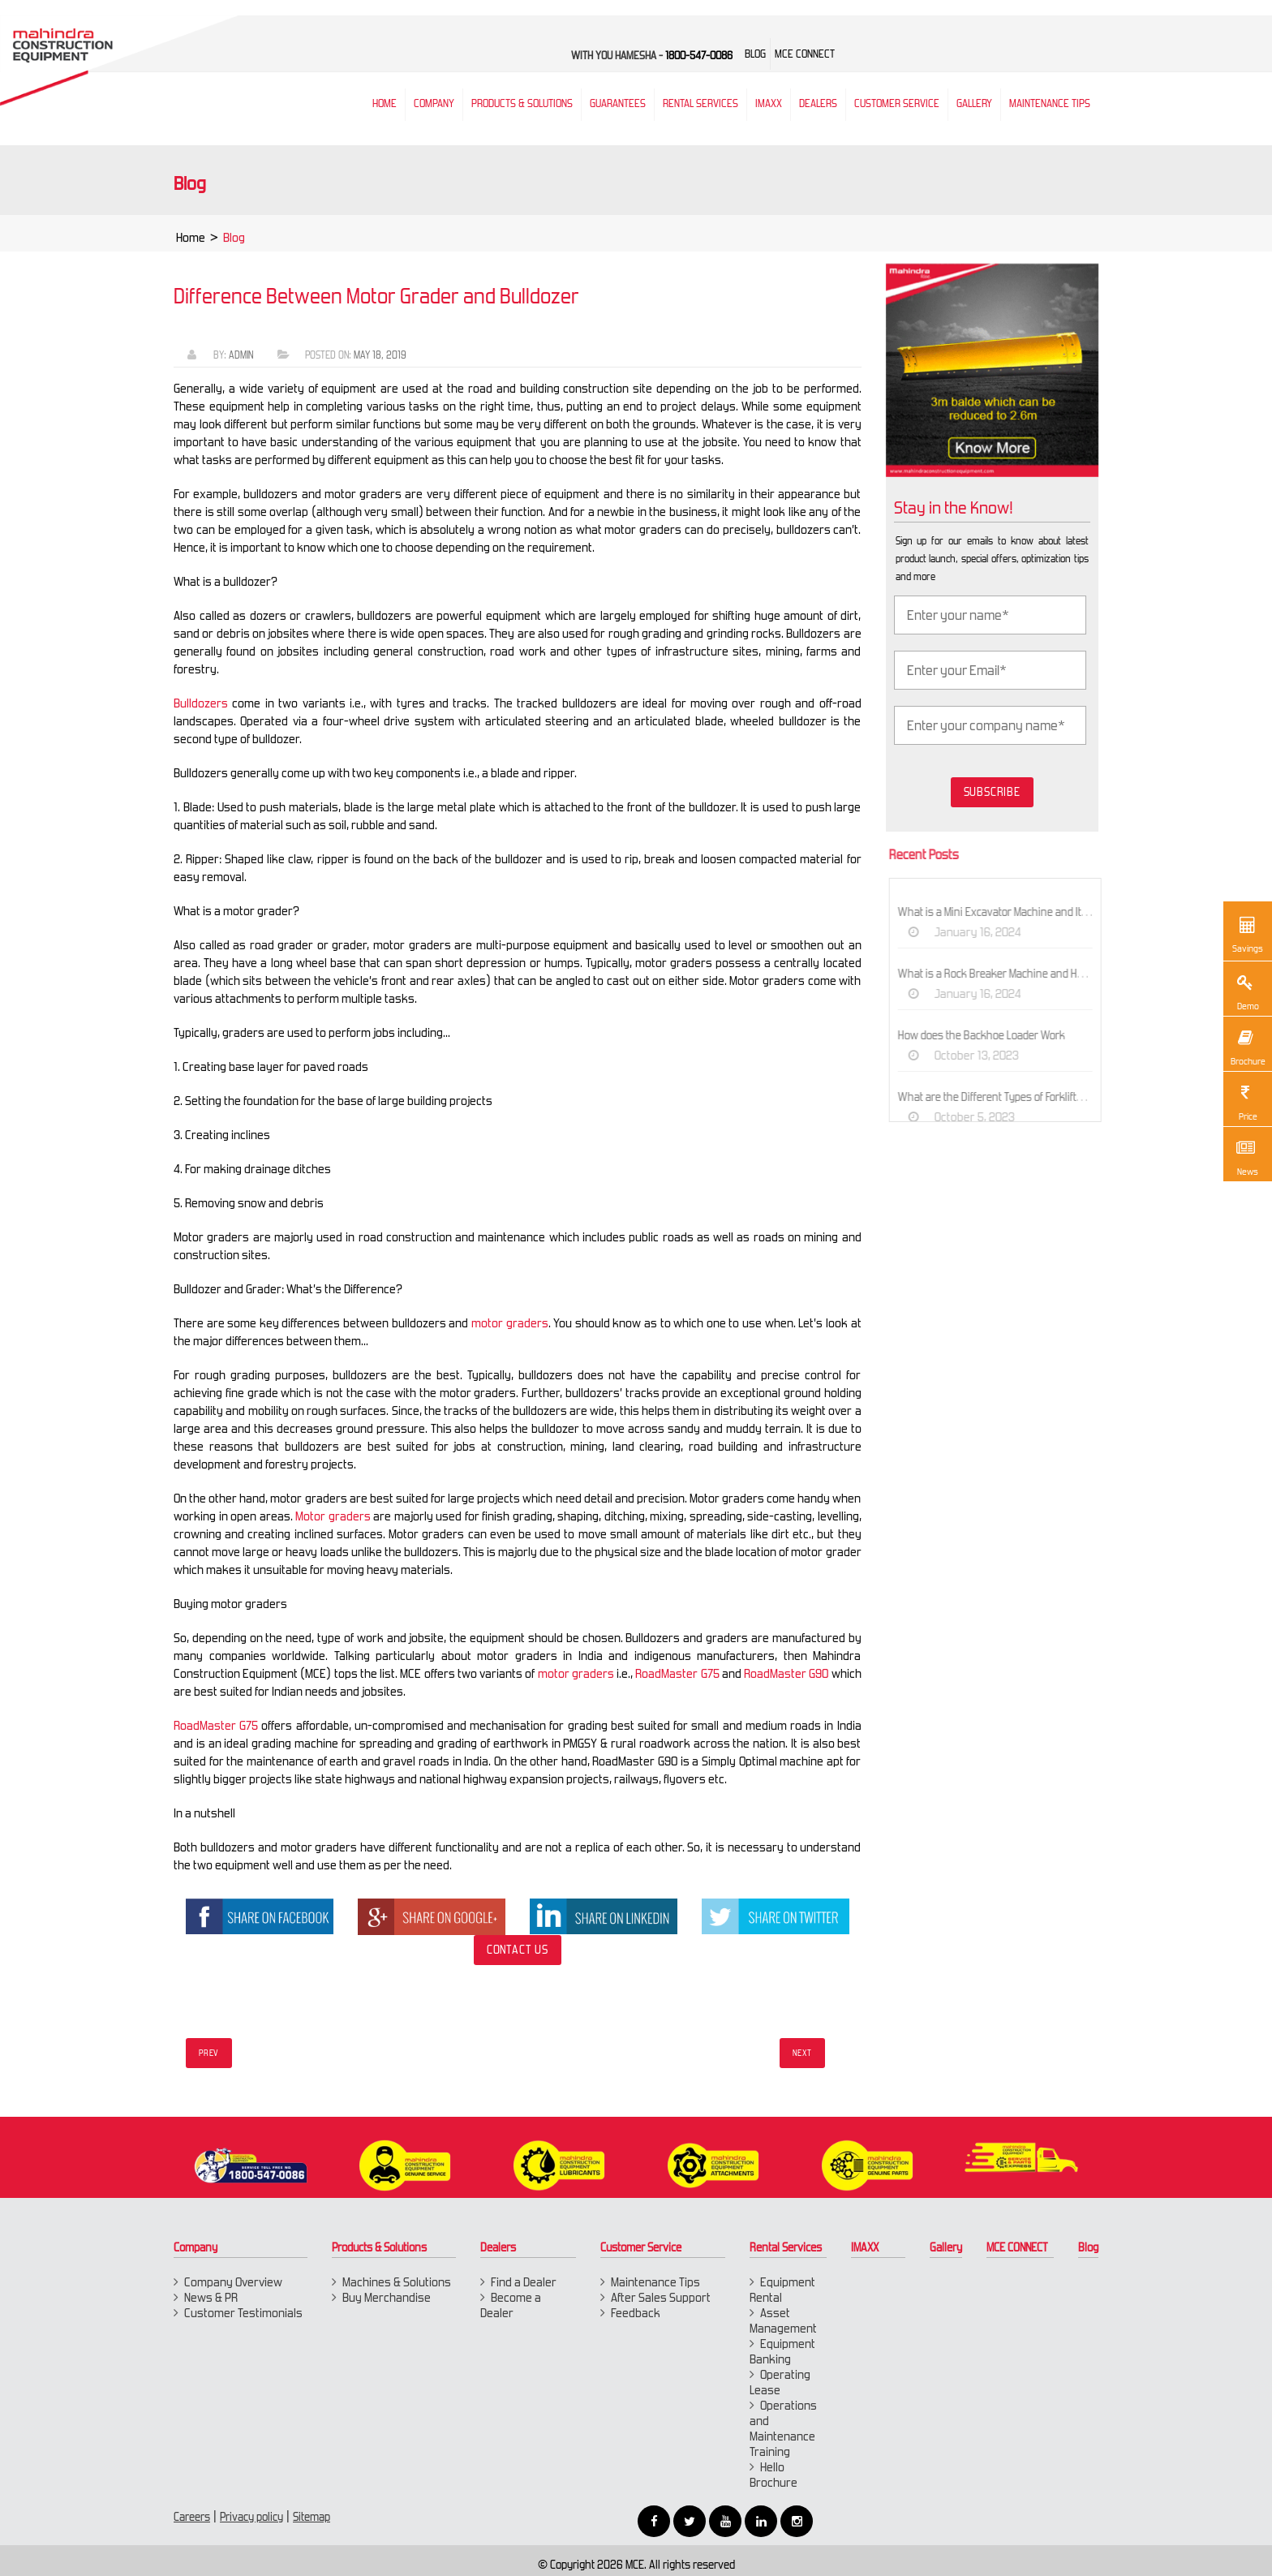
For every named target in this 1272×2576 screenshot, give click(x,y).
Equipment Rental (782, 2289)
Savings (1247, 933)
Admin (236, 355)
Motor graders (328, 1516)
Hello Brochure (773, 2474)
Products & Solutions (522, 103)
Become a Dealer (510, 2305)
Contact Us (513, 1949)
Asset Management (783, 2320)
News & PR (211, 2297)
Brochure (1247, 1046)
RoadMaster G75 (672, 1673)
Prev (209, 2053)
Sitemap (311, 2516)
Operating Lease (780, 2382)
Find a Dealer (523, 2282)
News (1245, 1156)
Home (190, 242)
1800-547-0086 (699, 55)
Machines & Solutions (396, 2282)
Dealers (818, 103)
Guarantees (618, 103)
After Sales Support (661, 2297)
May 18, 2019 (375, 355)
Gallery (946, 2247)
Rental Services (786, 2247)
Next (802, 2053)
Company (434, 103)
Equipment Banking (782, 2351)
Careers (192, 2516)
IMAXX (865, 2247)
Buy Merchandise (386, 2297)
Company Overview (233, 2282)
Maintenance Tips (1049, 103)
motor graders (505, 1323)
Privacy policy (251, 2516)
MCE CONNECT (1017, 2247)
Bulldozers (196, 703)
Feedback (635, 2312)
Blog (1088, 2247)
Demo (1245, 991)
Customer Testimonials (243, 2312)
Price (1245, 1101)
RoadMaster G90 (781, 1673)
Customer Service (896, 103)
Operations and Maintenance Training (783, 2428)
